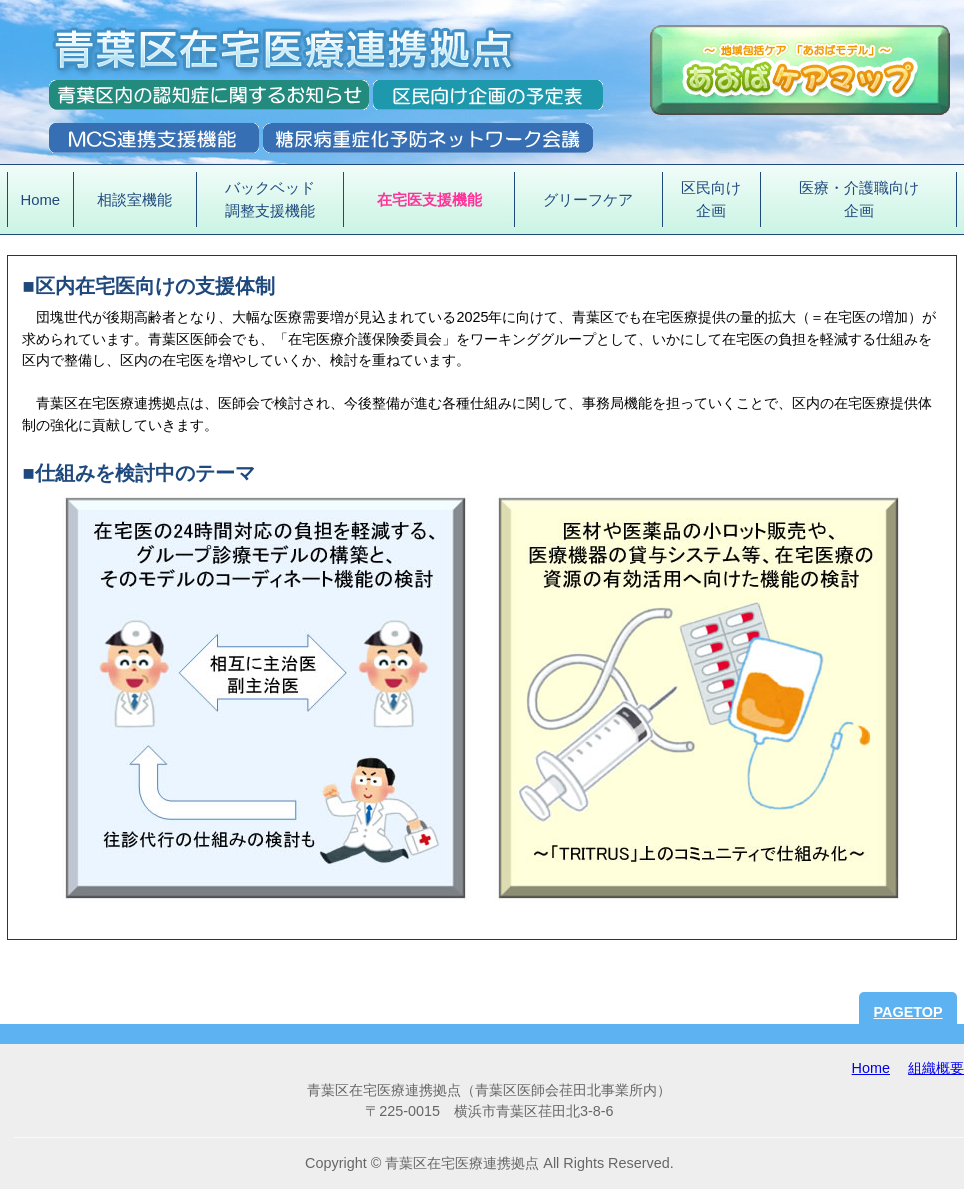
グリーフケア (588, 200)
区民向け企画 (711, 199)
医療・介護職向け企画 (859, 199)
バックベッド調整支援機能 (270, 199)
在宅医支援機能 (429, 200)
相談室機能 (134, 200)
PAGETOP (908, 1012)
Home (41, 200)
